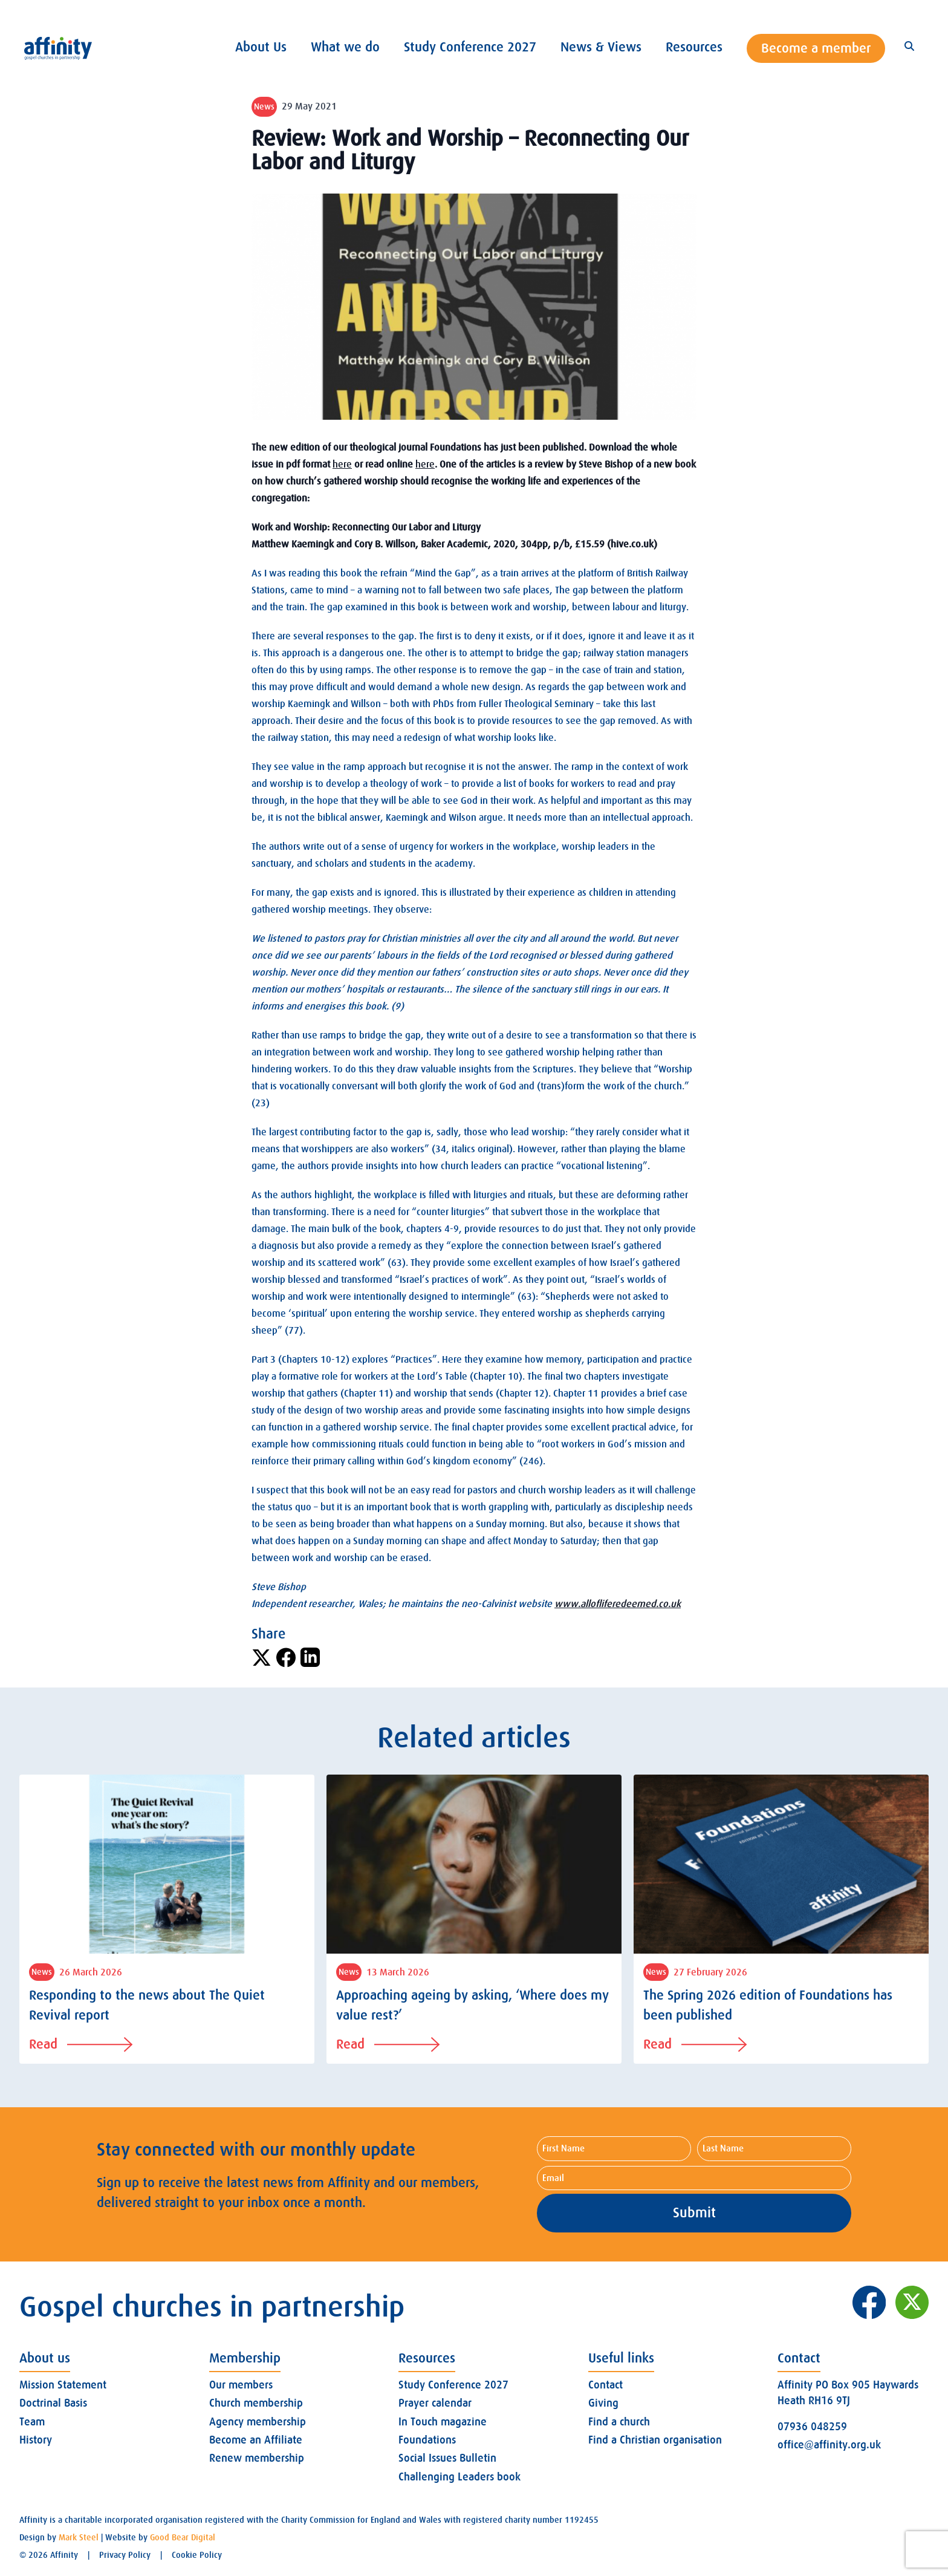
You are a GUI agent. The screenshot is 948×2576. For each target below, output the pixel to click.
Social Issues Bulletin (447, 2458)
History (35, 2440)
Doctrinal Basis (53, 2403)
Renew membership (256, 2458)
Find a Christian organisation (655, 2440)
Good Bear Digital (182, 2537)
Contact (605, 2385)
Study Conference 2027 (453, 2385)
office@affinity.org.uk (829, 2445)
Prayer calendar (435, 2403)
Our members (241, 2385)
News (264, 106)
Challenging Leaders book (459, 2477)
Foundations (427, 2440)
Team (32, 2422)
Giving (603, 2403)
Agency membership (257, 2422)
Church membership (256, 2403)
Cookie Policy (197, 2555)
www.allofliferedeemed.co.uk (617, 1604)
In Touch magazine (442, 2422)
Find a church (619, 2422)
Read (80, 2044)
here (342, 464)
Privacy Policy (125, 2555)
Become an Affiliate (255, 2440)
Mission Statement (62, 2385)
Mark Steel (79, 2537)
